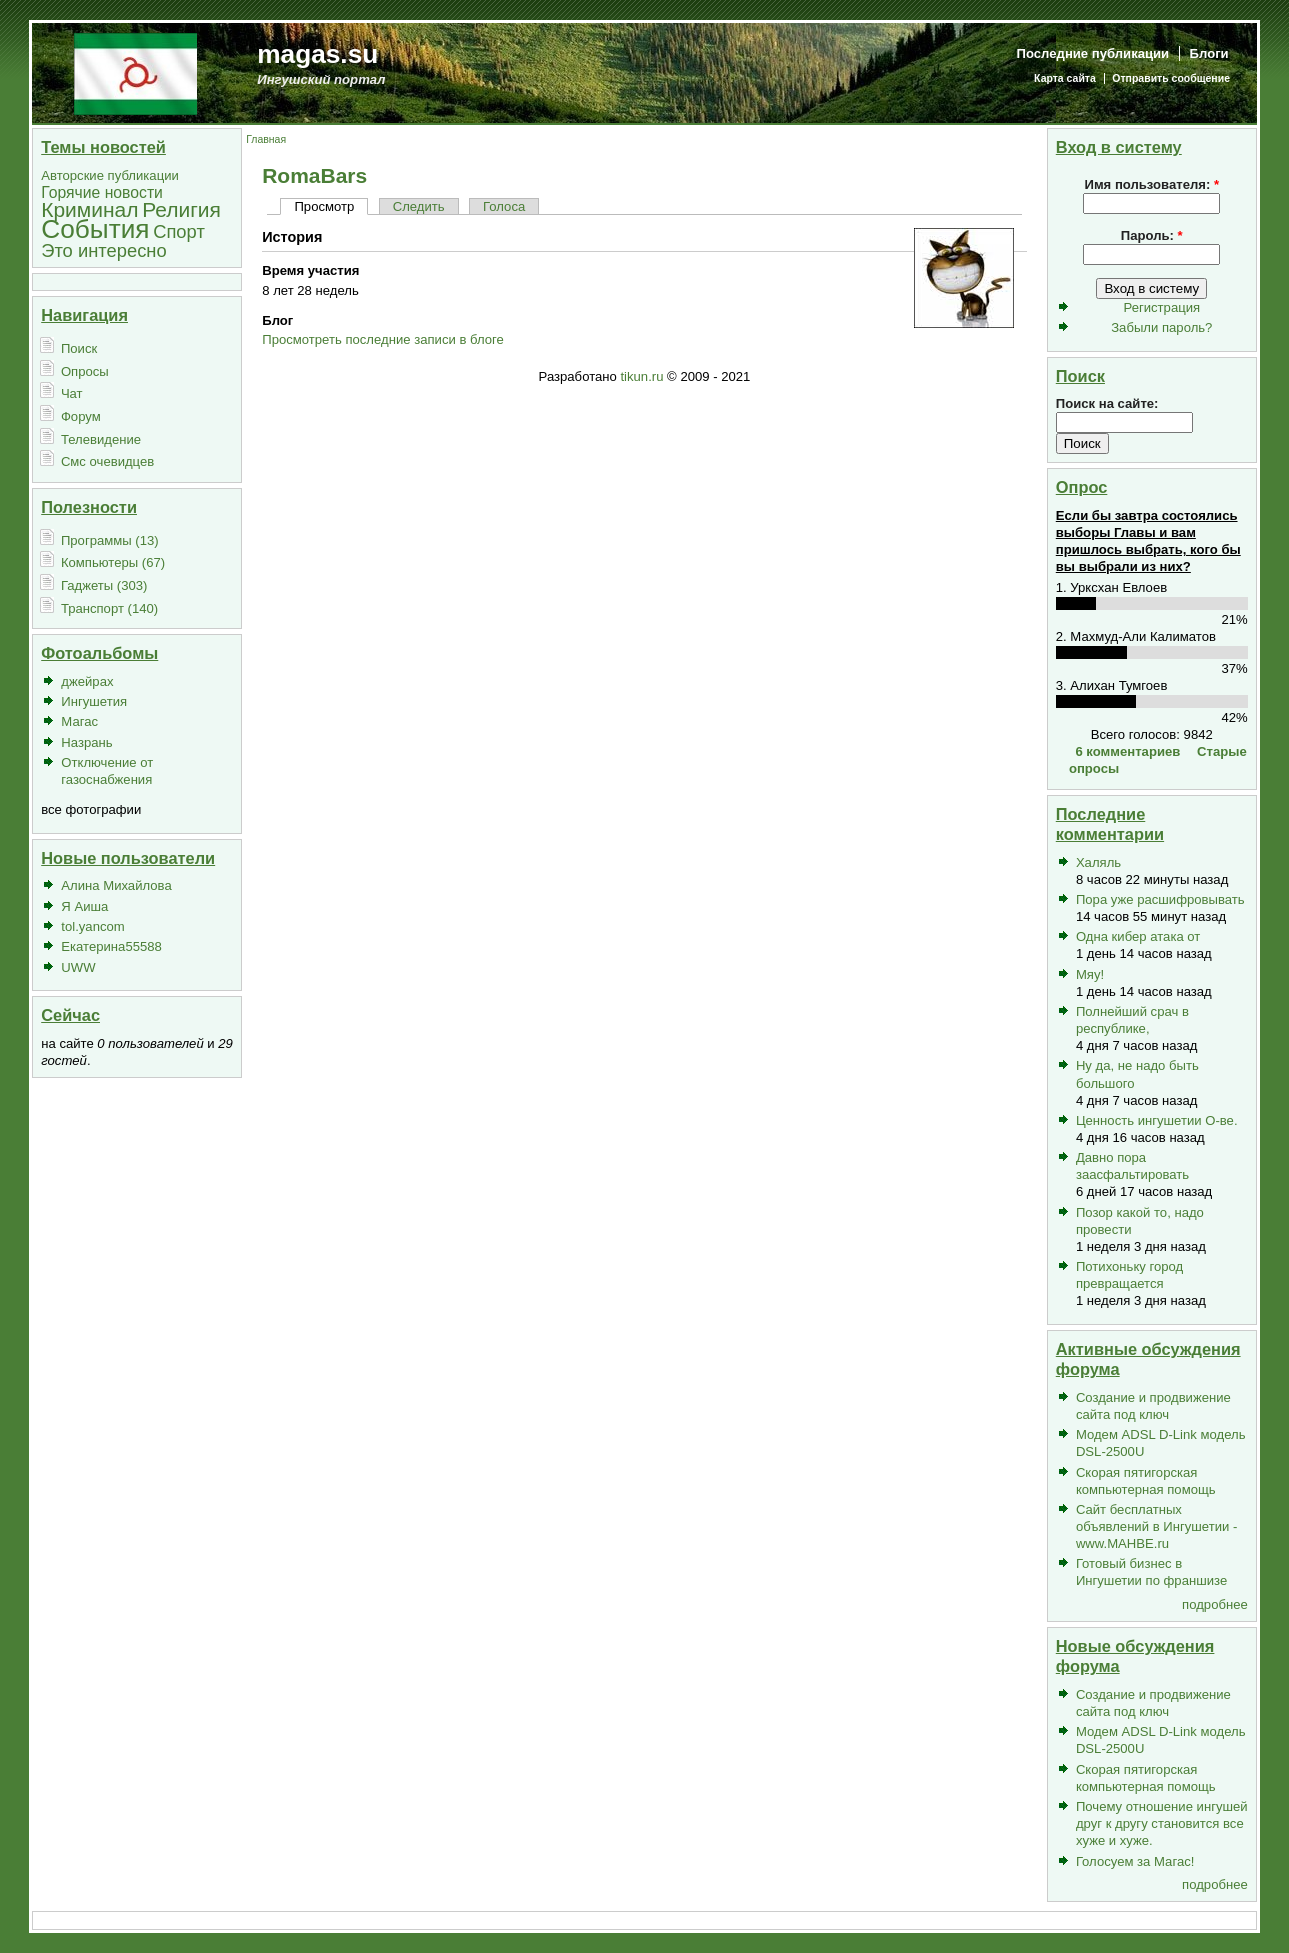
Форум (81, 416)
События (95, 229)
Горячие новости (102, 192)
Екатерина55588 (111, 946)
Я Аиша (84, 906)
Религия (181, 209)
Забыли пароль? (1161, 327)
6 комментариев (1127, 751)
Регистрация (1162, 307)
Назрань (86, 742)
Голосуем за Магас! (1135, 1861)
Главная (266, 139)
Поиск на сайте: (1107, 403)
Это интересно (103, 250)
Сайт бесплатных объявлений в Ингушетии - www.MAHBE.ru (1156, 1526)
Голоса (504, 206)
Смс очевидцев (107, 461)
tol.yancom (92, 926)
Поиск (79, 348)
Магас (79, 721)
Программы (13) (110, 540)
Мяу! (1090, 974)
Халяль (1098, 862)
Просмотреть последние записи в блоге (383, 339)
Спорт (179, 231)
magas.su (317, 54)
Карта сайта (1065, 78)
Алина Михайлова (116, 885)
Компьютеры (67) (113, 562)
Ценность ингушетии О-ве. (1157, 1120)
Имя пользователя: (1151, 184)
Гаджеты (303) (104, 585)
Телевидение (101, 439)
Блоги (1209, 53)
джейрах (87, 681)
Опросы (85, 371)
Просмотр (324, 206)
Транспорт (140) (109, 608)
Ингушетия (94, 701)
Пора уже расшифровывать (1160, 899)
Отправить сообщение (1171, 78)
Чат (72, 393)
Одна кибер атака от (1138, 936)
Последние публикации (1093, 53)
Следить (419, 206)
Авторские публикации (110, 175)
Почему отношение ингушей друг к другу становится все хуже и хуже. (1162, 1823)
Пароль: (1152, 235)
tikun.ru (641, 376)
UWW (78, 967)
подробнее (1215, 1604)
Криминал (89, 209)
